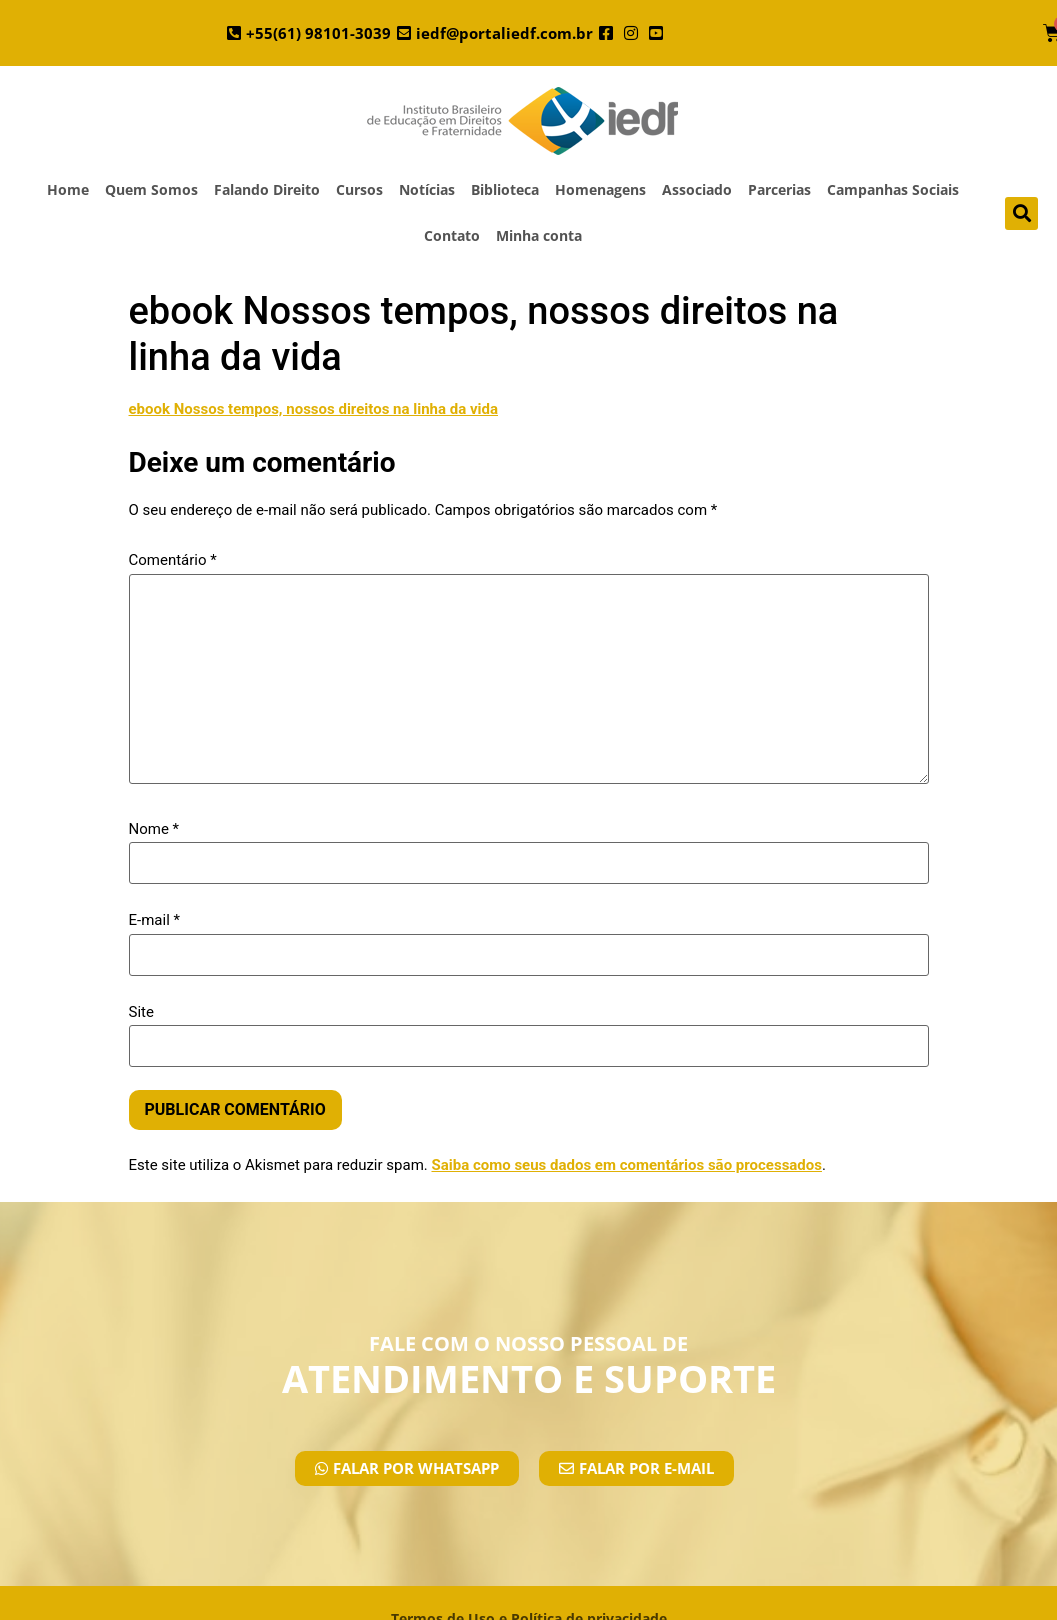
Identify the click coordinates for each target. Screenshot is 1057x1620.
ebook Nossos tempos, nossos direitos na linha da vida (313, 409)
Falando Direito (267, 189)
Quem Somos (151, 189)
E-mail (154, 920)
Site (141, 1012)
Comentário (173, 560)
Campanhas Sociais (893, 189)
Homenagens (600, 189)
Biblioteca (505, 189)
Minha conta (539, 235)
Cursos (359, 189)
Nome (154, 829)
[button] (1021, 213)
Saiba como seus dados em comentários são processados (626, 1165)
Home (68, 189)
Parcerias (779, 189)
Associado (697, 189)
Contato (452, 235)
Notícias (427, 189)
